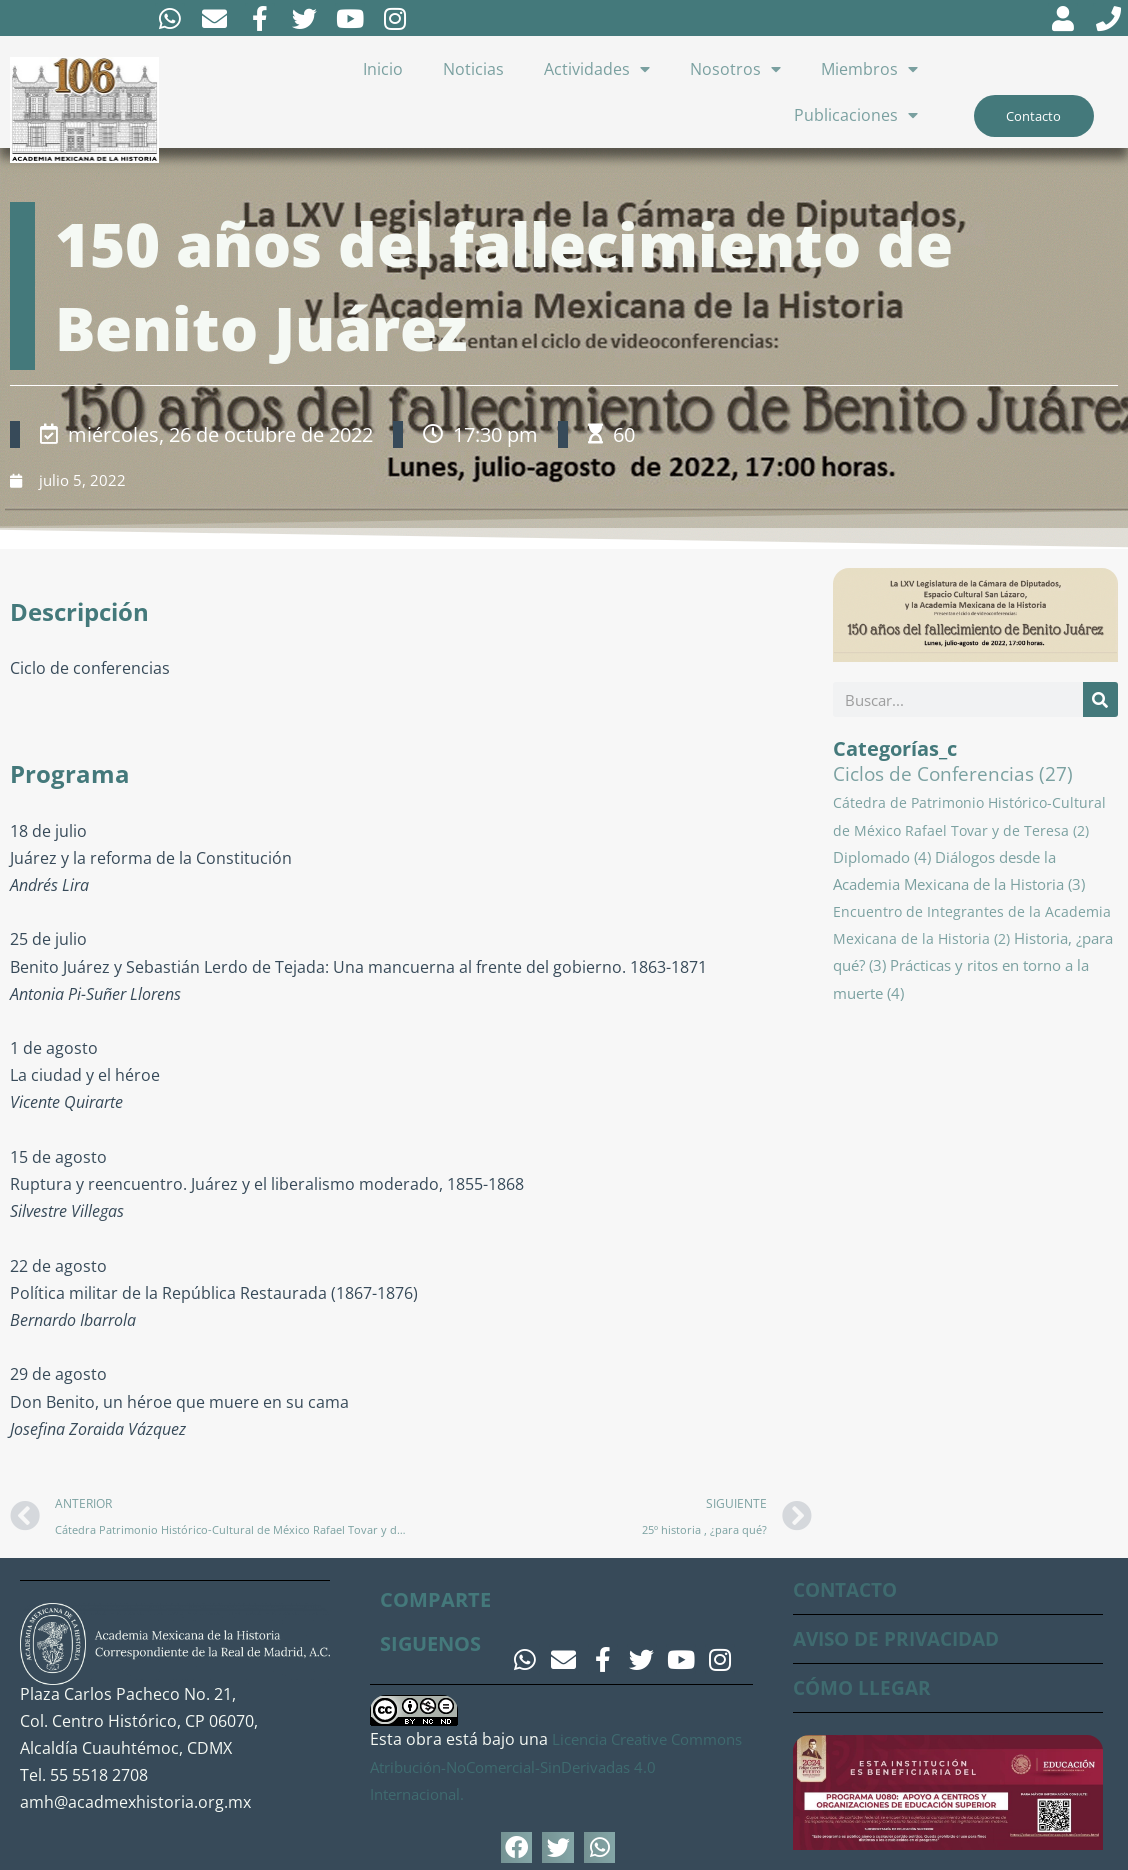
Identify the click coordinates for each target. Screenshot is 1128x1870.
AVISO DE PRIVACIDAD (903, 1638)
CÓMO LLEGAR (864, 1687)
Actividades (597, 71)
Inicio (383, 71)
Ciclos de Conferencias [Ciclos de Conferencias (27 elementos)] (953, 777)
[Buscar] (1100, 702)
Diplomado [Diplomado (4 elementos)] (882, 860)
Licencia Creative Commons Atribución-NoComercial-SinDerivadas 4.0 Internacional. (554, 1767)
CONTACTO (849, 1589)
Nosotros (735, 71)
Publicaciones (856, 117)
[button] (517, 1848)
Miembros (869, 71)
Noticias (473, 71)
